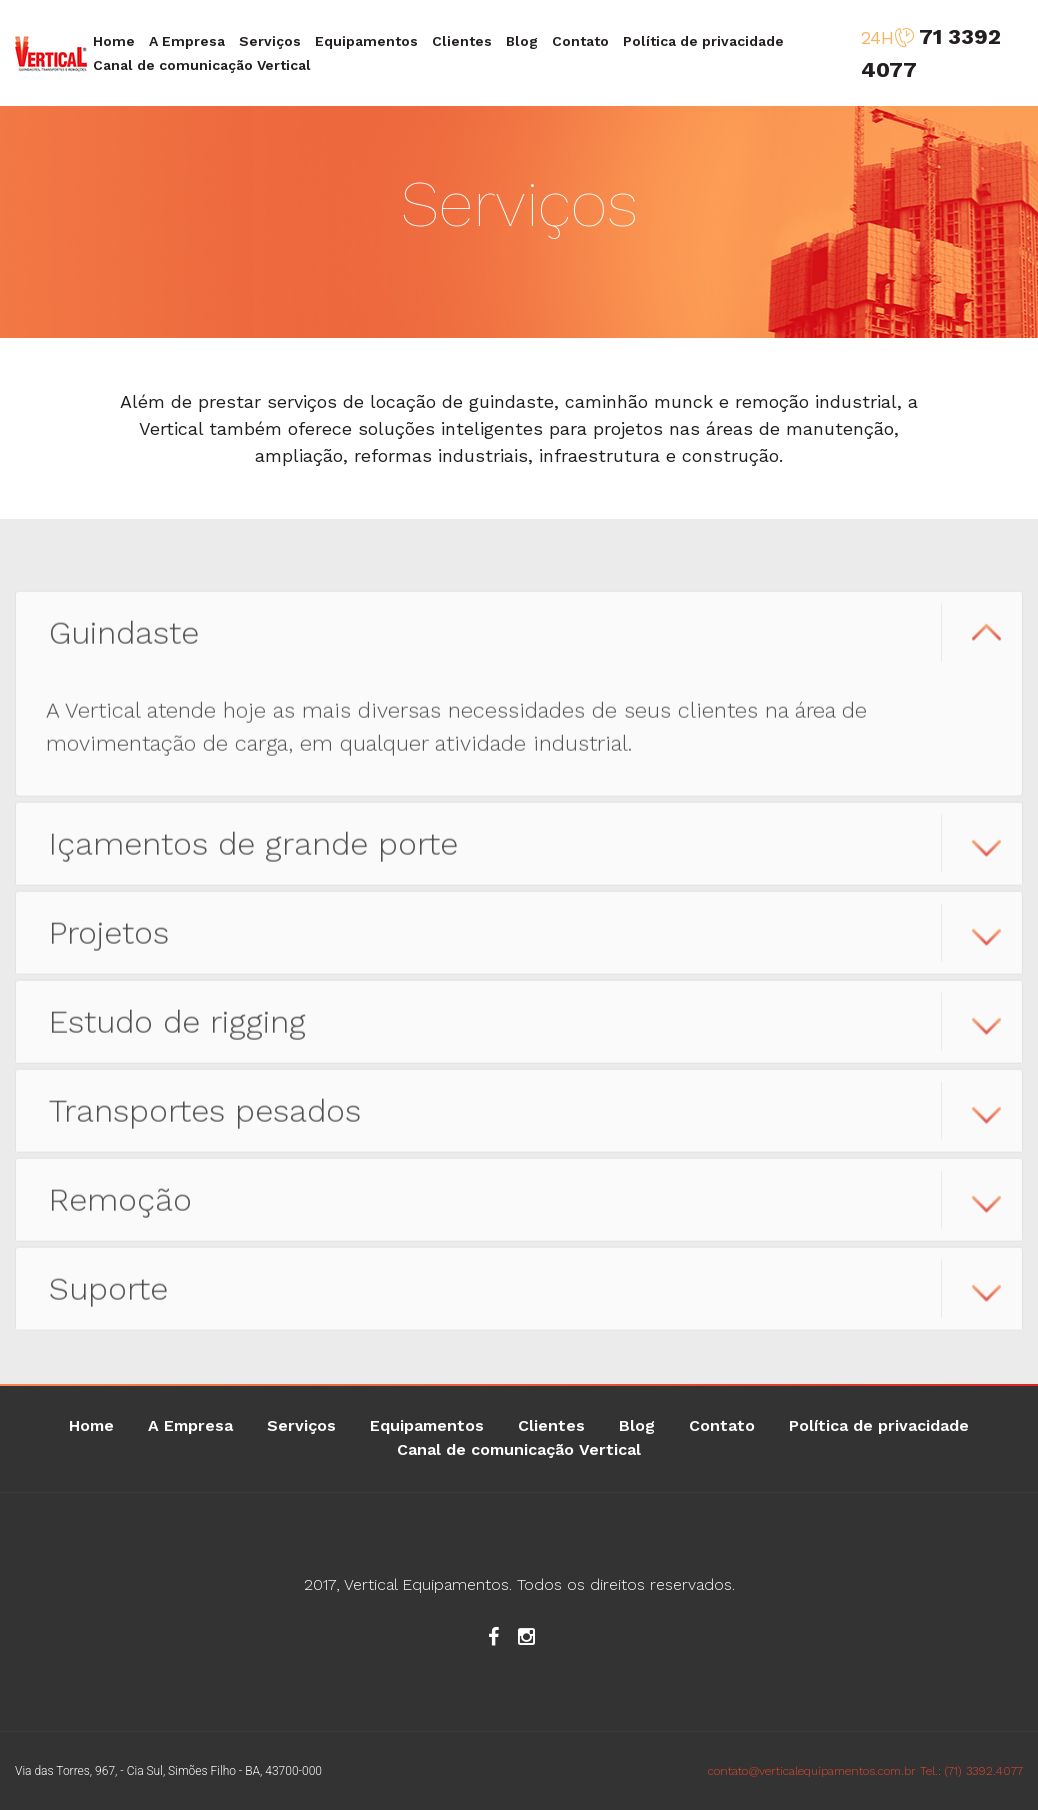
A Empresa (187, 41)
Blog (522, 41)
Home (114, 41)
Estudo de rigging (177, 1038)
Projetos (109, 949)
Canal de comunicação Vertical (202, 65)
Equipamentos (366, 41)
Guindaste (124, 649)
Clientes (462, 41)
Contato (580, 41)
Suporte (108, 1305)
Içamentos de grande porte (253, 860)
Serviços (270, 41)
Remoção (120, 1216)
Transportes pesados (205, 1127)
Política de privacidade (703, 41)
